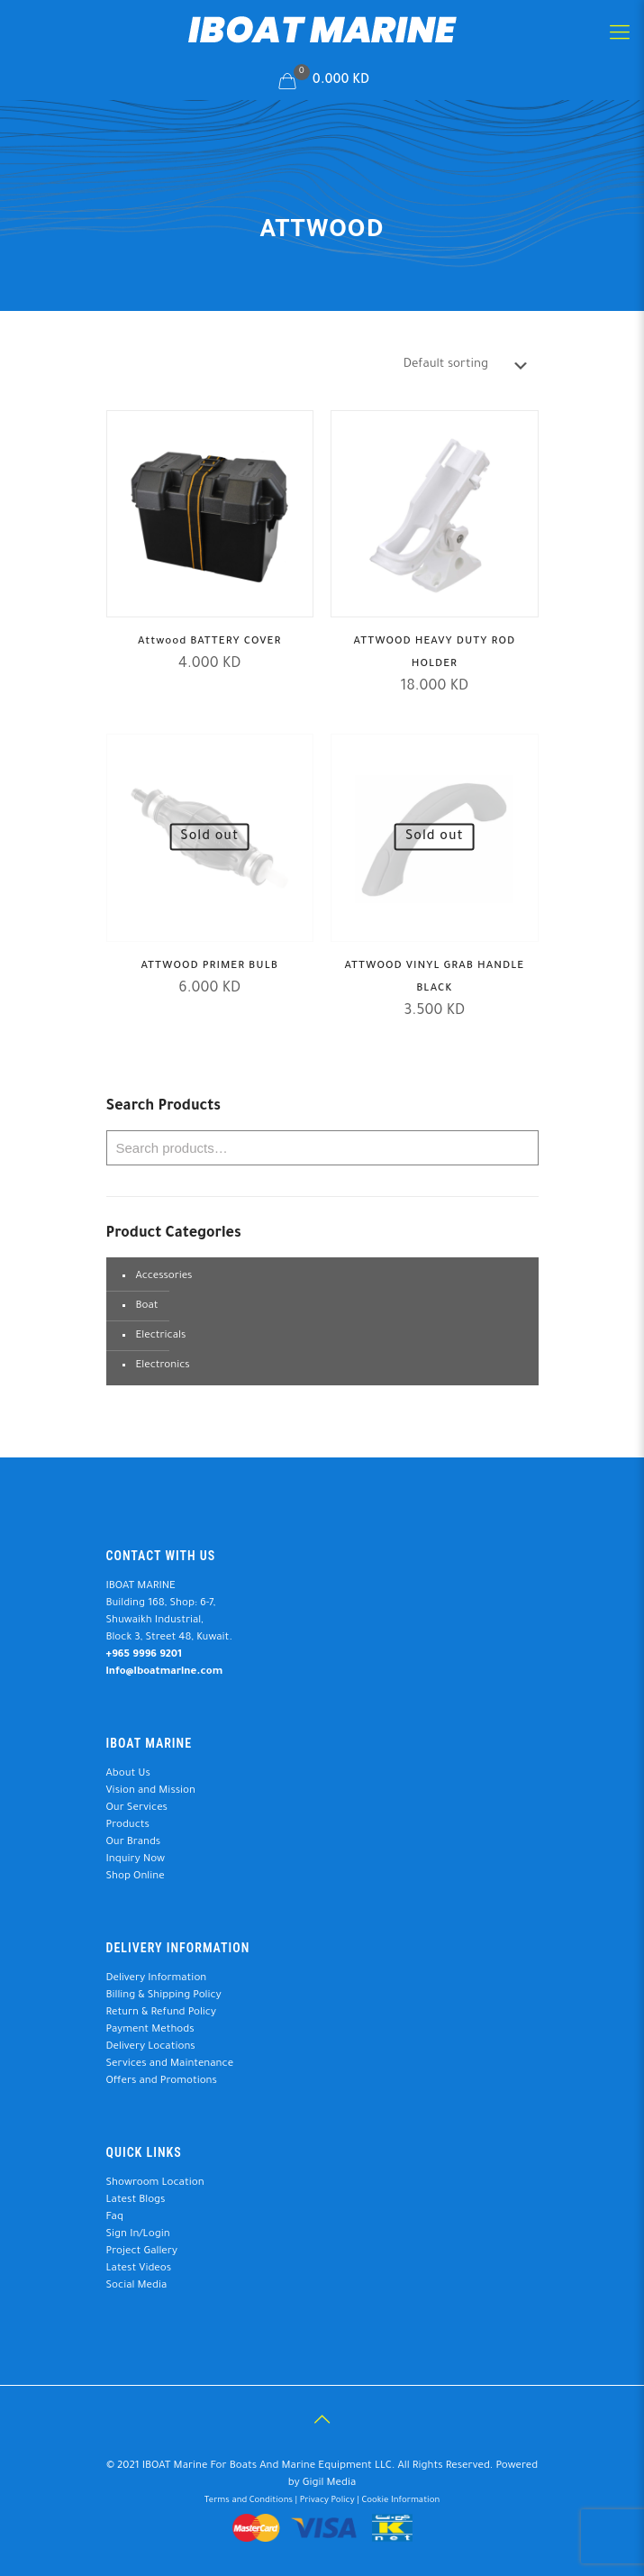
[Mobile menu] (619, 36)
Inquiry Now (136, 1860)
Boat (147, 1306)
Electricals (161, 1336)
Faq (114, 2218)
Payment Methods (150, 2030)
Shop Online (135, 1877)
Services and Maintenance (170, 2064)
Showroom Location (155, 2183)
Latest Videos (139, 2269)
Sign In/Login (138, 2235)
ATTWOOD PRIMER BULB (209, 967)
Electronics (163, 1366)
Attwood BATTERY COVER (209, 642)
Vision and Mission (150, 1791)
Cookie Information (400, 2501)
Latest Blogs (136, 2200)
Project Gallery (141, 2252)
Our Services (137, 1808)
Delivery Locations (150, 2047)
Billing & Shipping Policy (164, 1996)
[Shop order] (469, 365)
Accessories (164, 1277)
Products (128, 1826)
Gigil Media (330, 2483)
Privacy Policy (327, 2501)
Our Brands (133, 1843)
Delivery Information (156, 1979)
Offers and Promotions (161, 2081)
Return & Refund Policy (161, 2013)
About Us (128, 1774)
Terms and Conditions (248, 2501)
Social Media (137, 2286)
